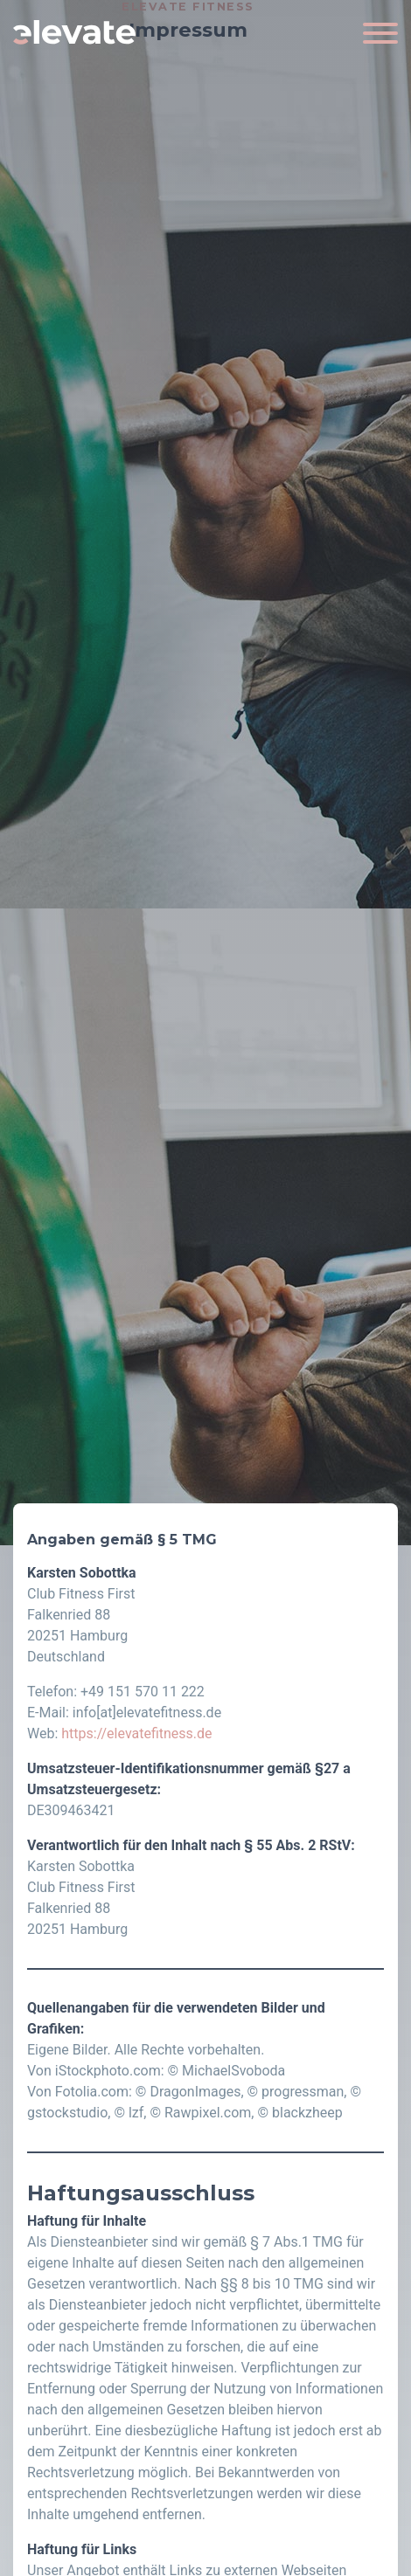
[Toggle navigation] (380, 32)
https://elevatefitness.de (136, 1733)
